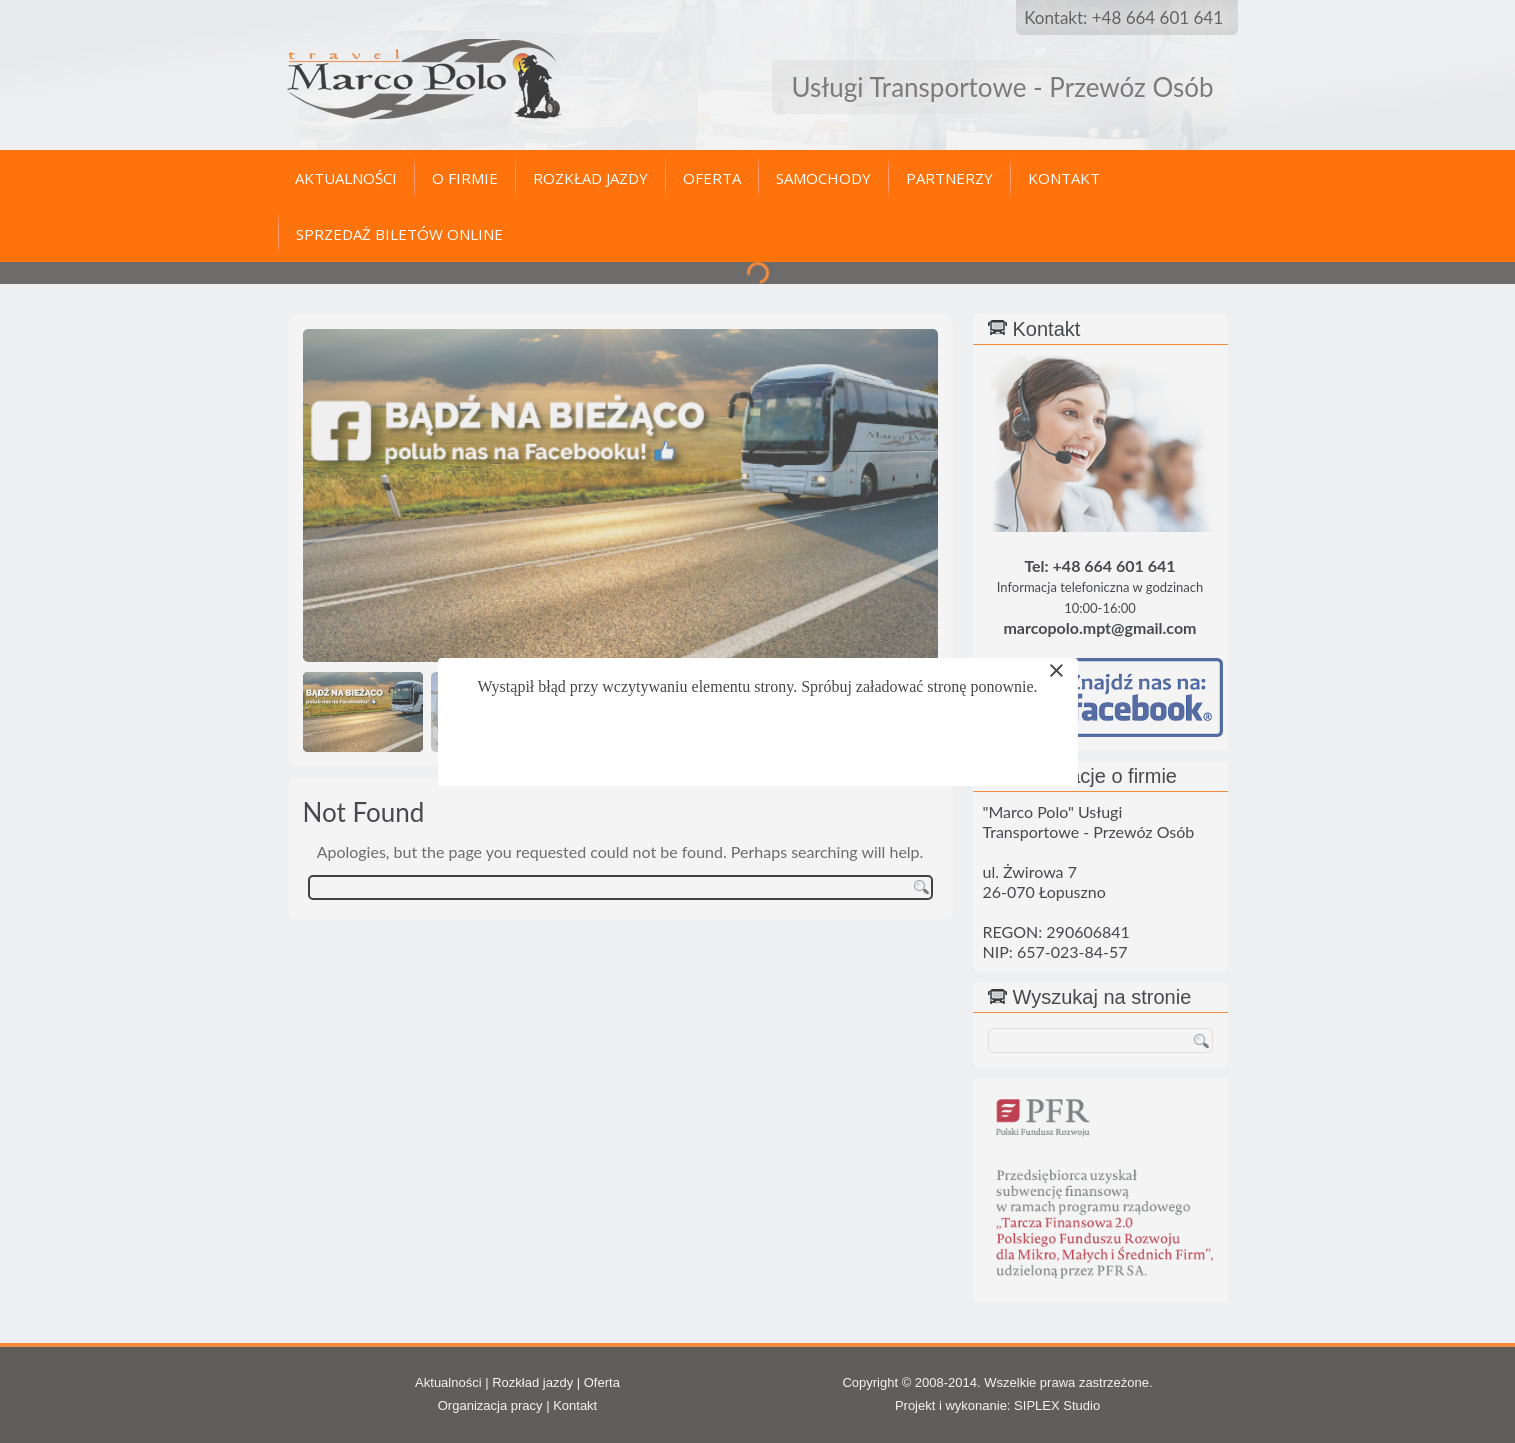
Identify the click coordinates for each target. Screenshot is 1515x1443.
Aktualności (346, 178)
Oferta (712, 178)
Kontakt (1064, 178)
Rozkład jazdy (590, 178)
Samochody (823, 178)
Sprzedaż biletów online (399, 234)
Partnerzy (949, 178)
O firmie (465, 178)
